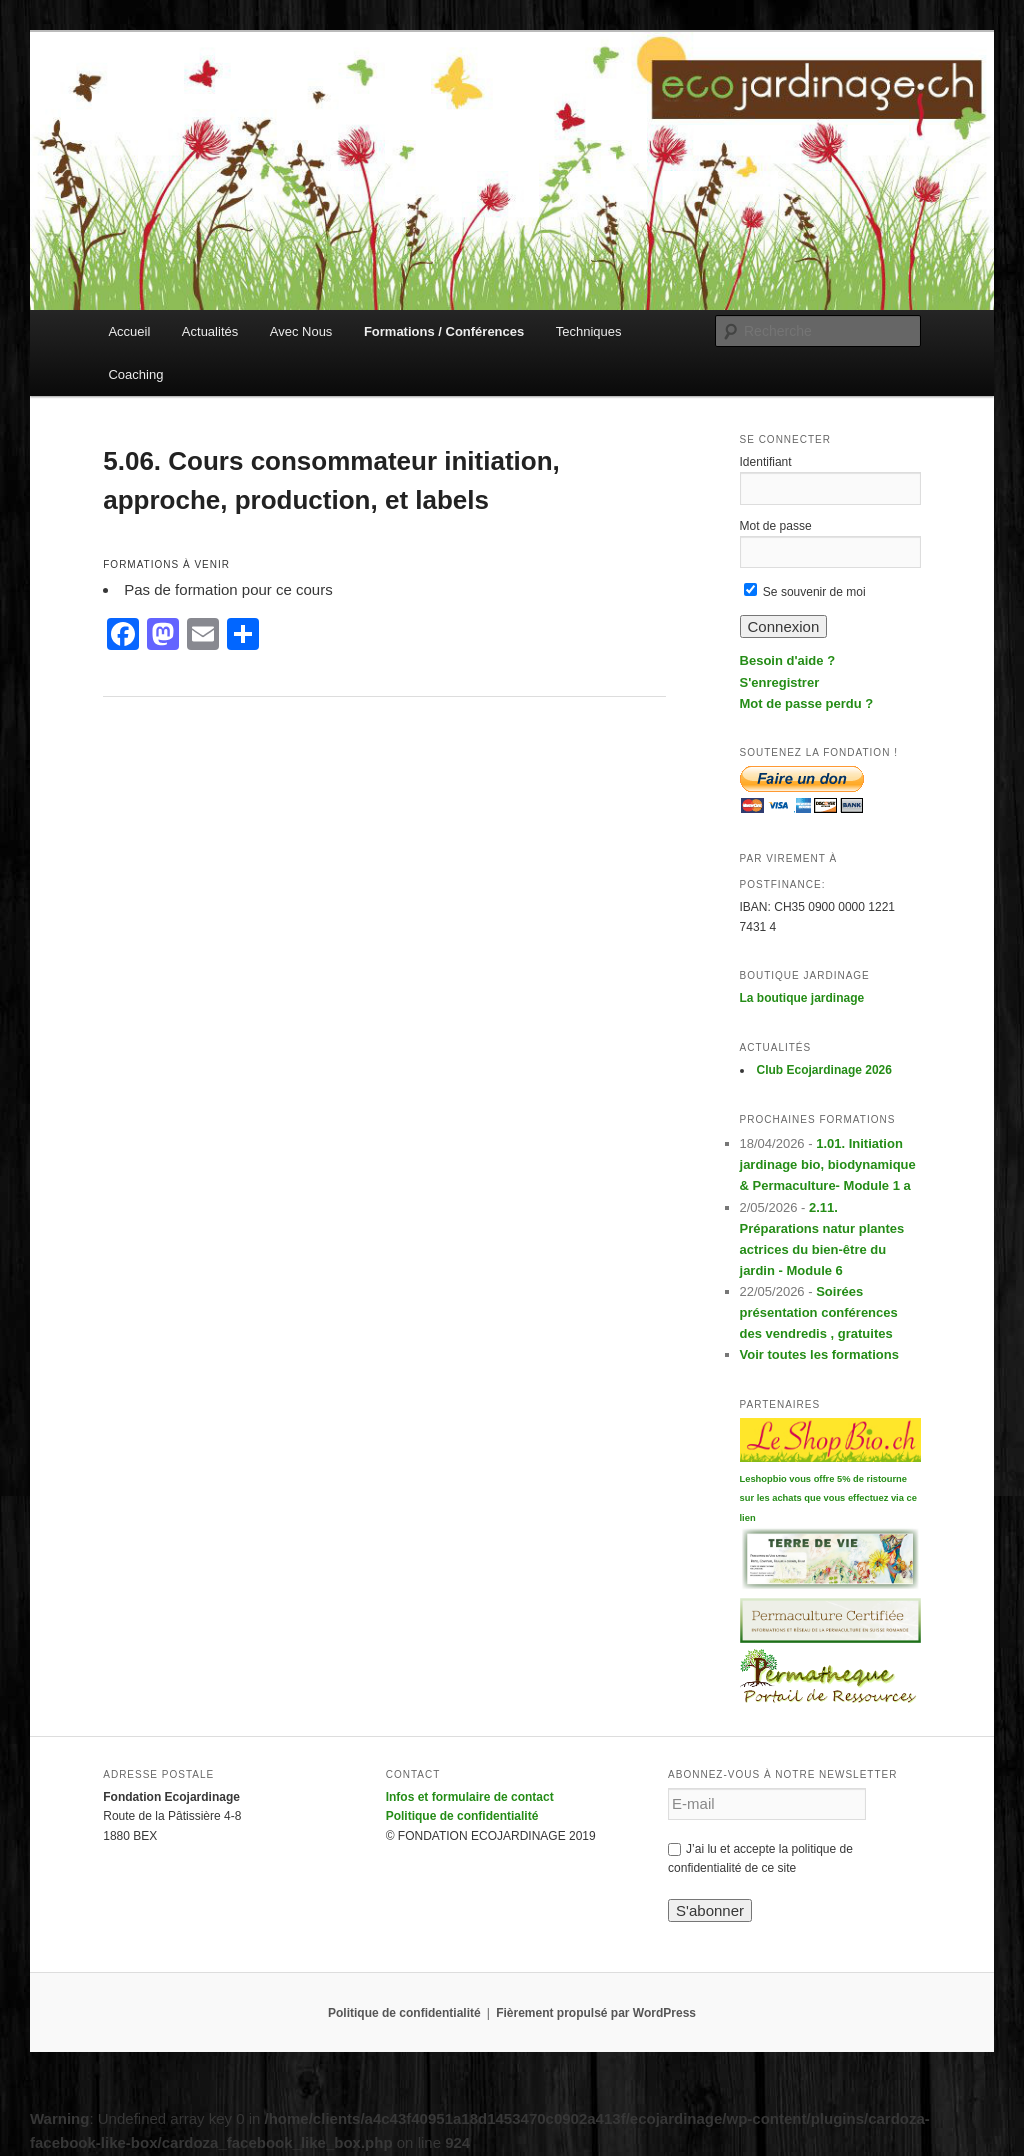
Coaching (135, 374)
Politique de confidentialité (462, 1816)
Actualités (210, 331)
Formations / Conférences (444, 331)
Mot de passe (776, 526)
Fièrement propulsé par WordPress (596, 2013)
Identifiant (766, 462)
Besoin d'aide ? (788, 660)
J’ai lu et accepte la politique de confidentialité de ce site (760, 1859)
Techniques (589, 331)
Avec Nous (301, 331)
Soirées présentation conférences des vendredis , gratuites (819, 1312)
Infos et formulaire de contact (470, 1797)
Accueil (129, 331)
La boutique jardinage (802, 998)
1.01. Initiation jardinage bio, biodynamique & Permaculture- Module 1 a (828, 1164)
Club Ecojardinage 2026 (824, 1070)
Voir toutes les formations (819, 1354)
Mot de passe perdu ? (807, 703)
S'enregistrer (780, 682)
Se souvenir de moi (805, 592)
